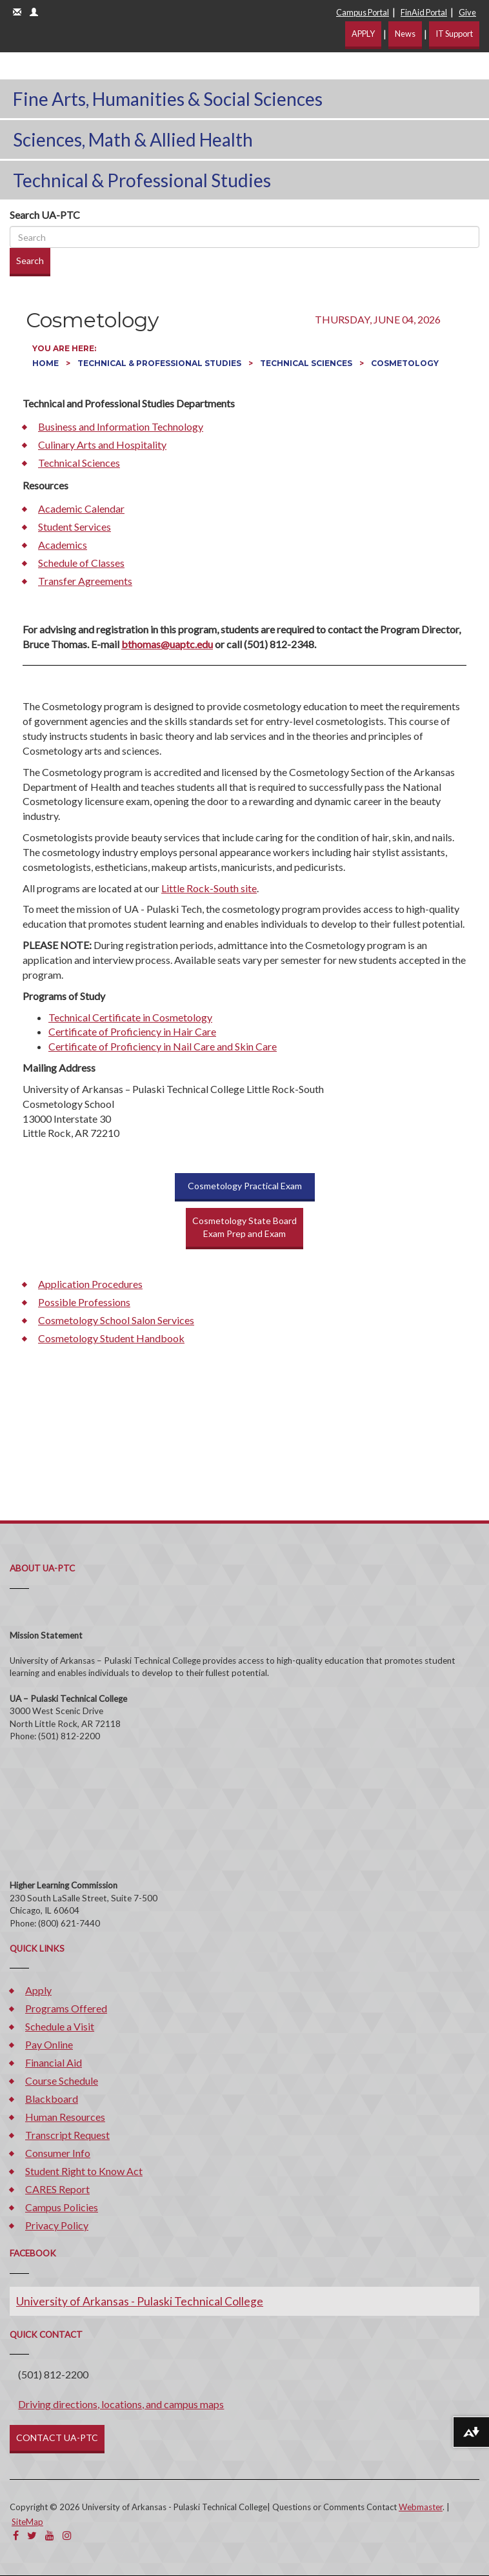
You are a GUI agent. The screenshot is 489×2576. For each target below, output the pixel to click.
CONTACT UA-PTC (57, 2437)
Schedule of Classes (81, 563)
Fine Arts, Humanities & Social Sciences (168, 99)
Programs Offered (66, 2008)
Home (46, 363)
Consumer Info (57, 2153)
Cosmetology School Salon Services (116, 1320)
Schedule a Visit (59, 2026)
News (405, 33)
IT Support (454, 33)
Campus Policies (61, 2207)
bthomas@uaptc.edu (167, 644)
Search (30, 260)
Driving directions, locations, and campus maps (121, 2404)
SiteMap (27, 2522)
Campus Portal (362, 12)
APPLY (363, 33)
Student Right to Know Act (84, 2171)
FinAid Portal (424, 12)
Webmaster (421, 2507)
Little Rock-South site (209, 888)
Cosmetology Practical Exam (245, 1185)
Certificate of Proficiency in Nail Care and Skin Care (162, 1046)
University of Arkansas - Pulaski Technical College (139, 2301)
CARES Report (57, 2189)
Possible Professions (84, 1302)
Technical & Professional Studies (142, 180)
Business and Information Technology (120, 426)
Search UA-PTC (45, 215)
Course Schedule (61, 2080)
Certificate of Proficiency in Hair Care (132, 1031)
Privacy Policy (56, 2225)
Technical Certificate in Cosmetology (130, 1017)
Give (467, 12)
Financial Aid (53, 2062)
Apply (38, 1990)
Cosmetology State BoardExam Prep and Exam (244, 1227)
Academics (62, 544)
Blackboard (51, 2098)
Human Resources (65, 2117)
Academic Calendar (81, 508)
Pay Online (49, 2044)
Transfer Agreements (85, 581)
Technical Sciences (307, 363)
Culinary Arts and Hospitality (102, 444)
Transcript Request (67, 2135)
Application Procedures (90, 1284)
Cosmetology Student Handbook (111, 1338)
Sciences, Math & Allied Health (133, 139)
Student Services (74, 526)
